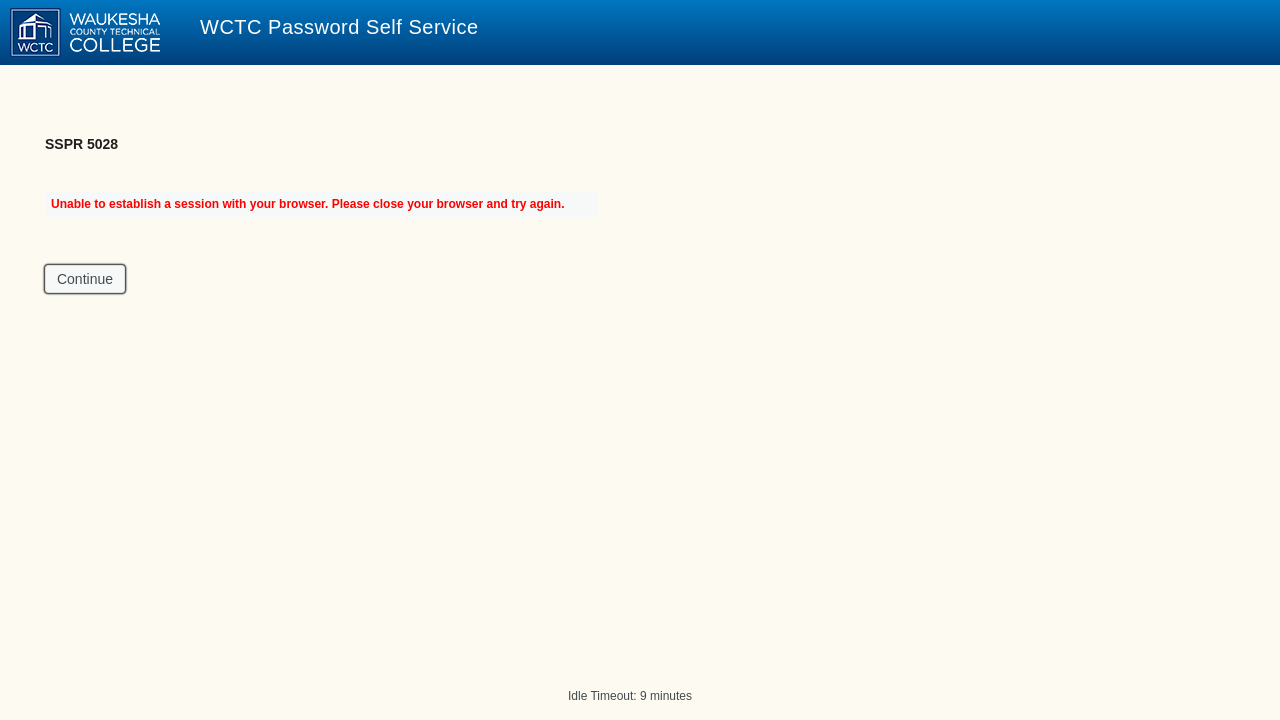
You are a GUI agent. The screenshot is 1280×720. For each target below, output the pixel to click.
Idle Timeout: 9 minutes (630, 696)
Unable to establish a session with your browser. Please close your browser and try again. (308, 204)
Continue (85, 279)
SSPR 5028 (81, 144)
